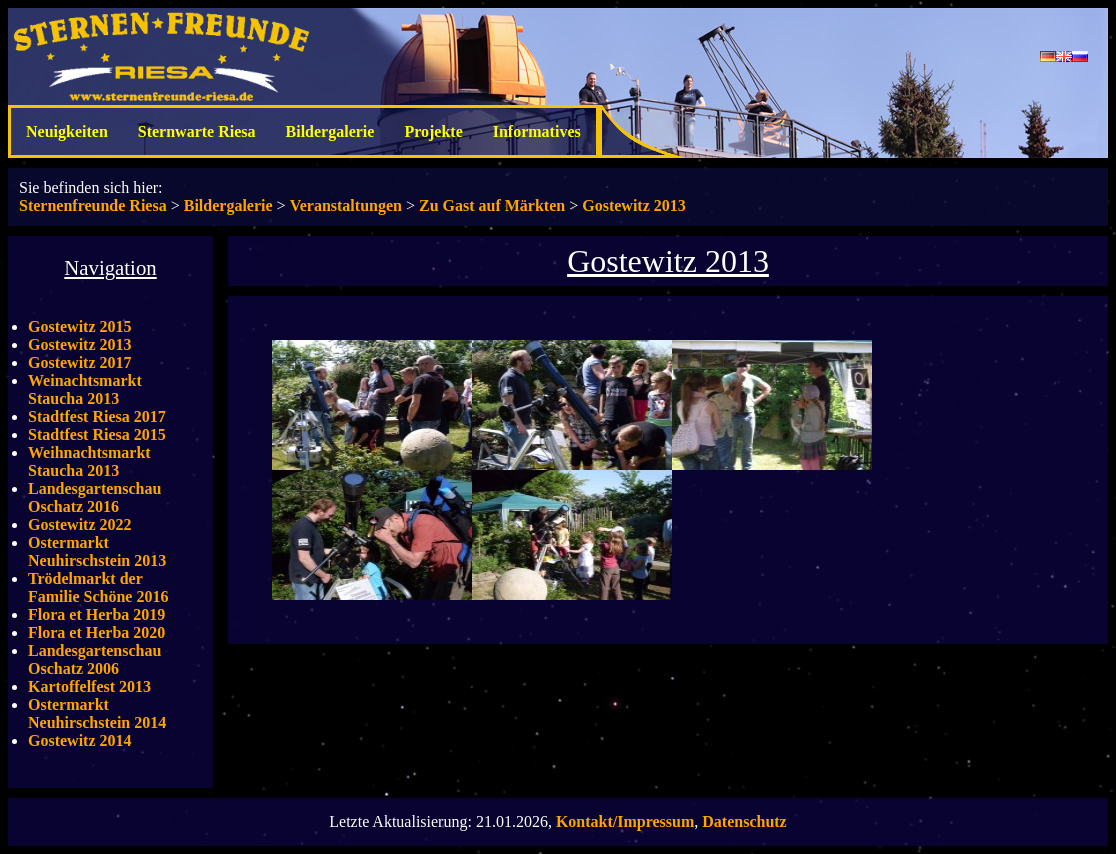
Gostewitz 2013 (634, 205)
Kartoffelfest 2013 (89, 686)
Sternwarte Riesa (197, 131)
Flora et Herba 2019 (96, 614)
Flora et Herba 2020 (96, 632)
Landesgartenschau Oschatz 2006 (94, 659)
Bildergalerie (330, 131)
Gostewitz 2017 (80, 362)
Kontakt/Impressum (625, 821)
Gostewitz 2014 (80, 740)
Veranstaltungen (346, 205)
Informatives (537, 131)
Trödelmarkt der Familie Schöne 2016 (98, 587)
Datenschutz (744, 821)
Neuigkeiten (67, 131)
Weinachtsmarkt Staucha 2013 (85, 389)
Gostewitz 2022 (80, 524)
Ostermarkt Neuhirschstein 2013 (97, 551)
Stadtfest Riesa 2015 (97, 434)
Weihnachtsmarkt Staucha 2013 (89, 461)
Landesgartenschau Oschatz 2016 (94, 497)
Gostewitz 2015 (80, 326)
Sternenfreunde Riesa (93, 205)
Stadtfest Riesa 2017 (97, 416)
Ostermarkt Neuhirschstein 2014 (97, 713)
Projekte (433, 131)
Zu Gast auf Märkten (492, 205)
